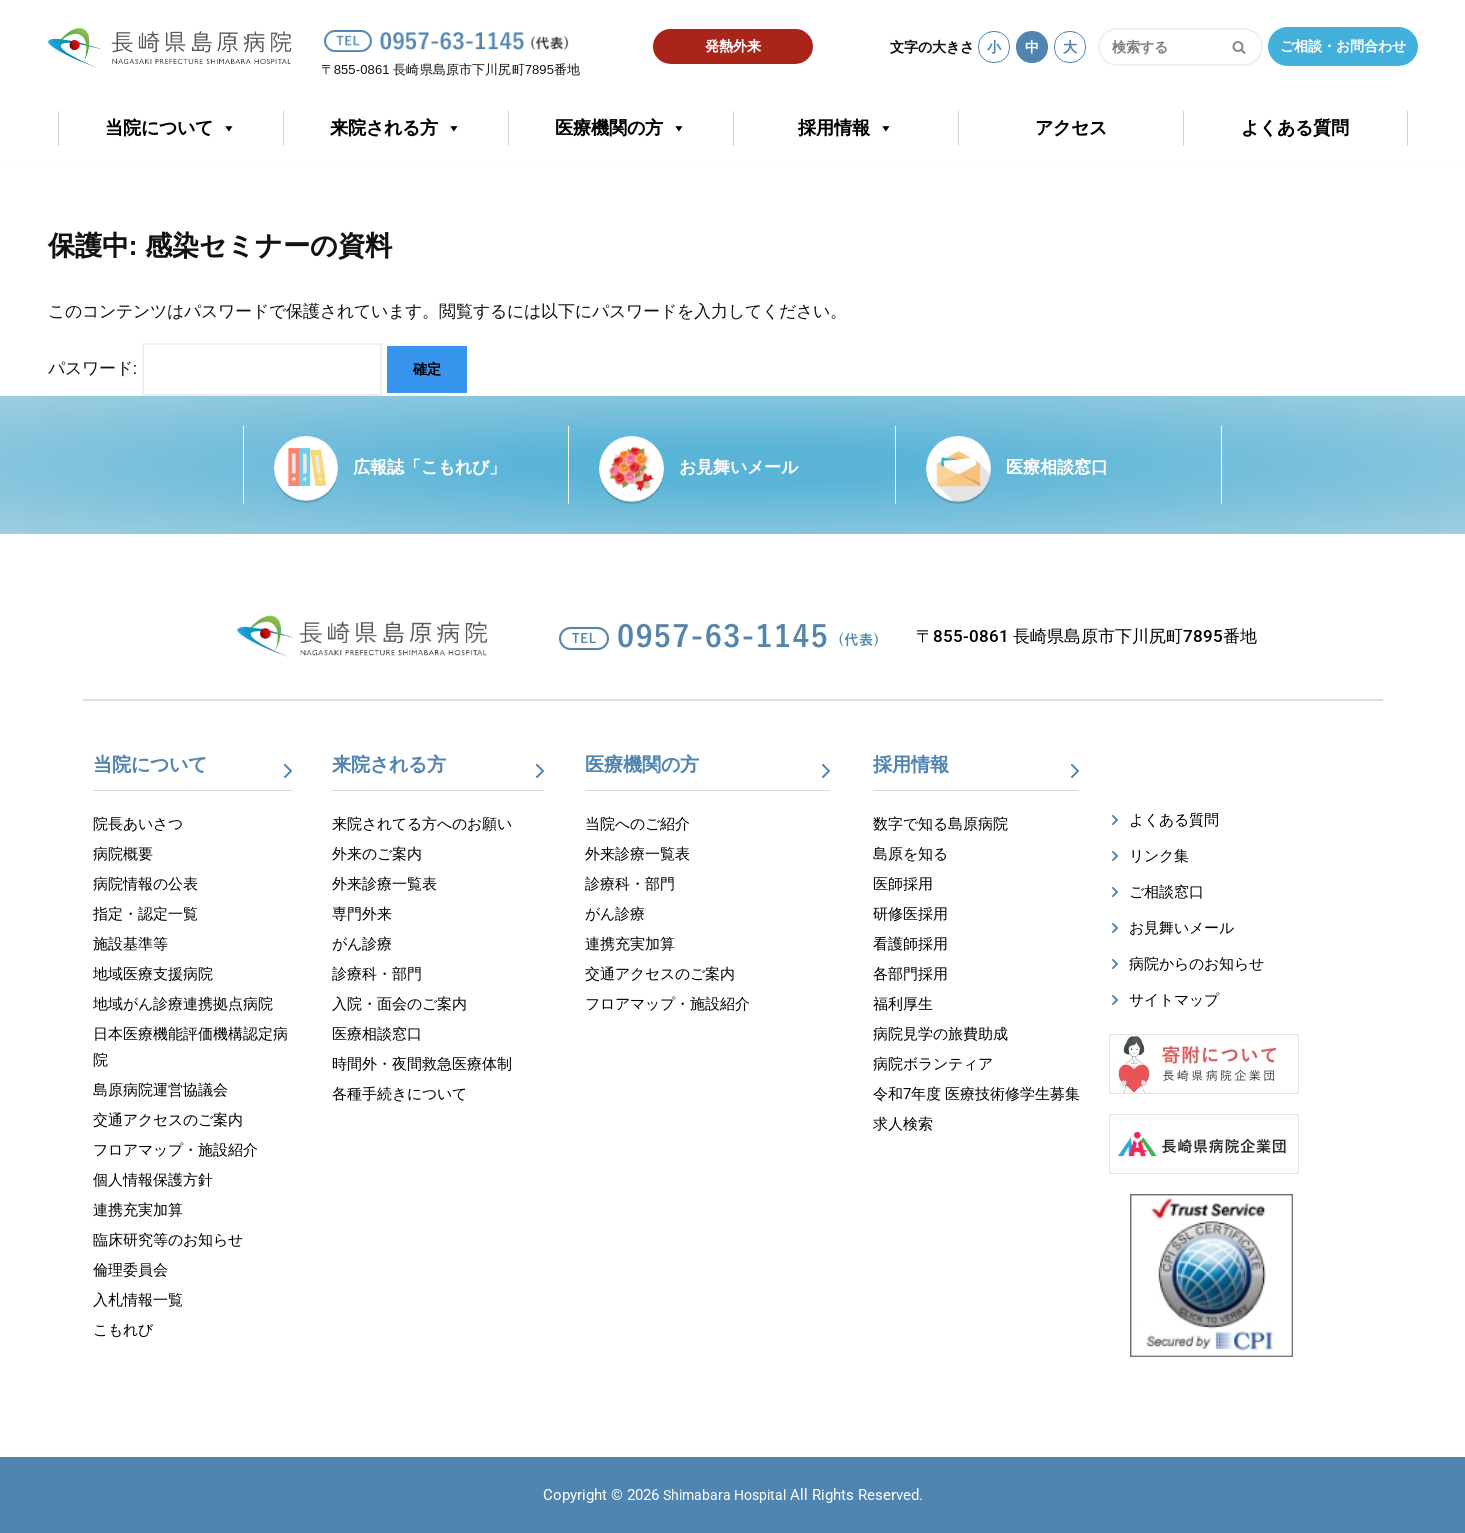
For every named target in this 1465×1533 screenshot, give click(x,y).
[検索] (1158, 47)
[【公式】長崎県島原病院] (176, 43)
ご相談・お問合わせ (1343, 46)
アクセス (1071, 128)
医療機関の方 (621, 128)
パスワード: (215, 369)
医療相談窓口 (1057, 467)
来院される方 (396, 128)
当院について (171, 128)
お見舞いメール (738, 467)
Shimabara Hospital (724, 1495)
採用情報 (846, 128)
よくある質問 (1295, 128)
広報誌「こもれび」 (429, 467)
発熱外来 (733, 46)
